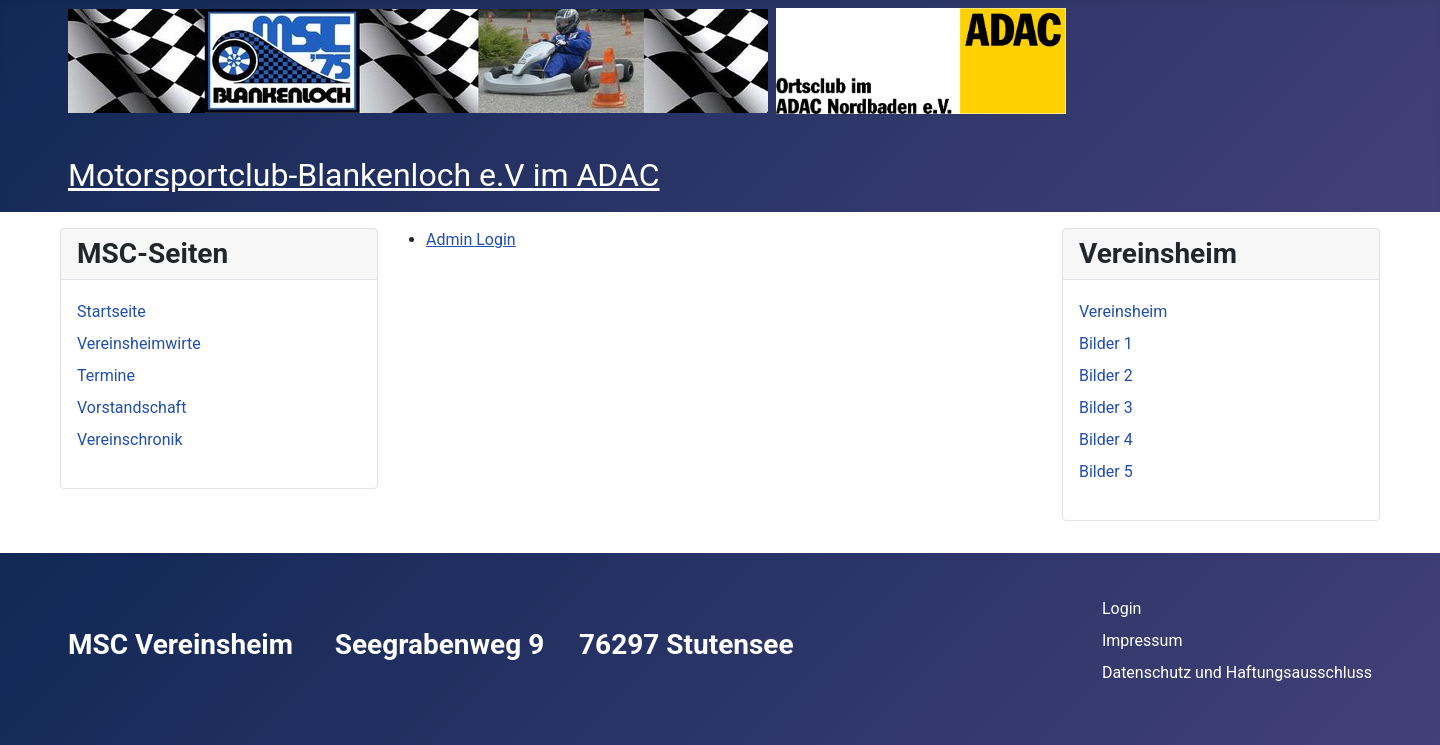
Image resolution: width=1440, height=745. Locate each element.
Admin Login (471, 239)
